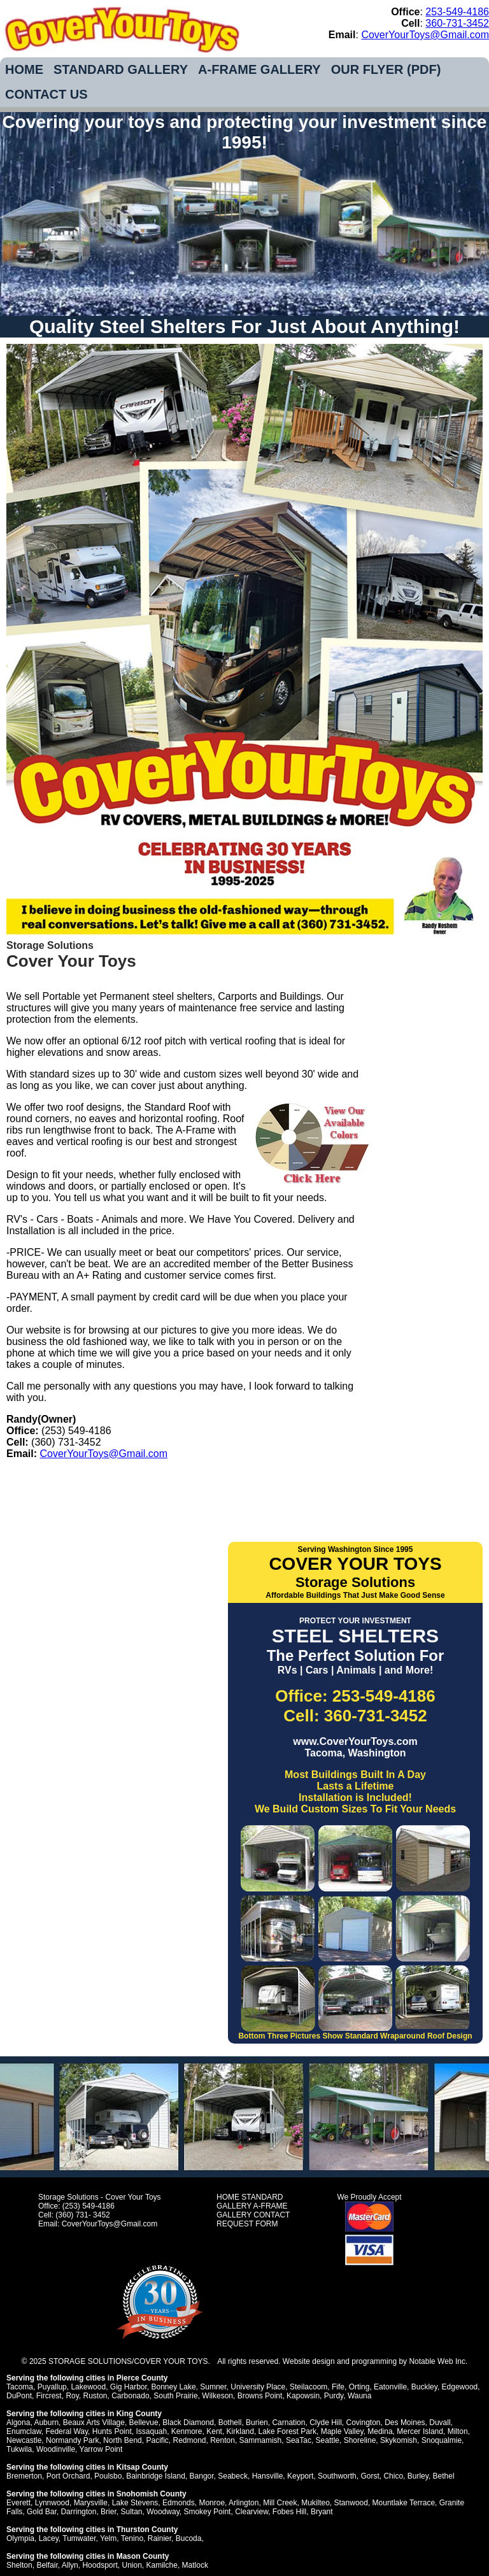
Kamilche (162, 2565)
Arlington (244, 2502)
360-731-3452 (457, 23)
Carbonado (130, 2395)
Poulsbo (108, 2476)
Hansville (267, 2476)
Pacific (157, 2440)
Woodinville (55, 2449)
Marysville (91, 2502)
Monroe (212, 2502)
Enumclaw (23, 2431)
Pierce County (142, 2377)
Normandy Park (72, 2440)
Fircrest (49, 2395)
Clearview (251, 2511)
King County (139, 2413)
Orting (359, 2386)
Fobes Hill (289, 2511)
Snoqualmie (442, 2440)
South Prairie (175, 2395)
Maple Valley (342, 2431)
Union (131, 2565)
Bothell (230, 2422)
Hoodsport (99, 2565)
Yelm (108, 2538)
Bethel (444, 2476)
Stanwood (351, 2502)
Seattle (327, 2440)
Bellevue (144, 2422)
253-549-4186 (457, 11)
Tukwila (19, 2449)
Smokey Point (206, 2511)
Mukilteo (315, 2502)
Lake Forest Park (287, 2431)
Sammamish (260, 2440)
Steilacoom (308, 2386)
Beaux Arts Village (94, 2422)
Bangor (202, 2476)
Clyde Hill (325, 2422)
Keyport (300, 2476)
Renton (222, 2440)
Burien (257, 2422)
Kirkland (240, 2431)
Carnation (288, 2422)
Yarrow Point (101, 2449)
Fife (338, 2386)
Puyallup (52, 2386)
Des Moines (405, 2422)
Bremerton (24, 2476)
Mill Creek (280, 2502)
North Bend (122, 2440)
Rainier (159, 2538)
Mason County (143, 2556)
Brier (109, 2511)
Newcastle (23, 2440)
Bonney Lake (174, 2386)
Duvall (439, 2422)
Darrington (78, 2511)
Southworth (337, 2476)
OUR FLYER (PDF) (386, 69)
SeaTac (298, 2440)
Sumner (213, 2386)
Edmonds (178, 2502)
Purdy (333, 2395)
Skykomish (398, 2440)
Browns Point (260, 2395)
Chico (393, 2476)
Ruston (95, 2395)
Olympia (20, 2538)
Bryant (322, 2511)
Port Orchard (68, 2476)
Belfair (46, 2565)
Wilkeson (217, 2395)
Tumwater (79, 2538)
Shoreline (360, 2440)
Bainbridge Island (155, 2476)
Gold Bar (42, 2511)
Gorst (369, 2476)
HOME (24, 69)
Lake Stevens (135, 2502)
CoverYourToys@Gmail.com (425, 34)
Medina (379, 2431)
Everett (18, 2502)
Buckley (424, 2386)
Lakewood (88, 2386)
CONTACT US (46, 94)
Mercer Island (420, 2431)
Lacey (49, 2538)
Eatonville (390, 2386)
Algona (18, 2422)
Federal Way (66, 2431)
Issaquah (151, 2431)
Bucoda (189, 2538)
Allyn (70, 2565)
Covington (363, 2422)
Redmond (189, 2440)
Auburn (46, 2422)
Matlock (195, 2565)
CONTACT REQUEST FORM (253, 2219)
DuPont (19, 2395)
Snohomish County (152, 2493)
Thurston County (147, 2529)
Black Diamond (188, 2422)
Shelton (19, 2565)
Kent (214, 2431)
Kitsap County (142, 2467)
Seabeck (233, 2476)
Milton (458, 2431)
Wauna (360, 2395)
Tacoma (19, 2386)
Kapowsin (303, 2395)
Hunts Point (112, 2431)
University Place (257, 2386)
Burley (418, 2476)
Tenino (132, 2538)
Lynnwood (52, 2502)
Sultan (131, 2511)
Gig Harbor (128, 2386)
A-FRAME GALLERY (259, 69)
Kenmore (186, 2431)
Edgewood (460, 2386)
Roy (72, 2395)
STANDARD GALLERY (120, 69)
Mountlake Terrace (404, 2502)
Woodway (163, 2511)
